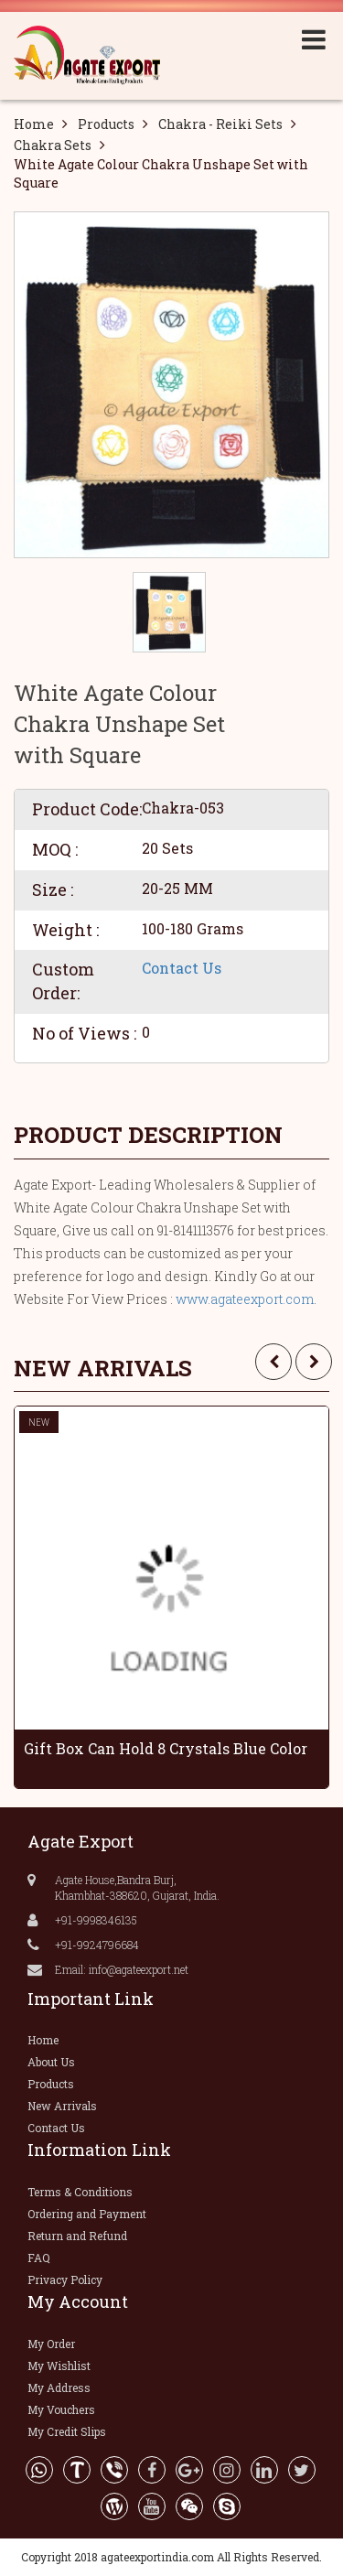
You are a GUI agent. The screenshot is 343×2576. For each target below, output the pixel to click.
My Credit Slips (66, 2431)
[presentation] (273, 1361)
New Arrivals (62, 2105)
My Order (51, 2343)
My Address (59, 2387)
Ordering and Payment (86, 2213)
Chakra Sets (52, 145)
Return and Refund (77, 2235)
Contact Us (181, 967)
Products (106, 124)
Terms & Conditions (80, 2191)
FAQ (38, 2257)
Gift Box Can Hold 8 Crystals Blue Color (165, 1748)
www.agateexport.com (245, 1299)
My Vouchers (61, 2409)
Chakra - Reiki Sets (220, 124)
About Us (51, 2061)
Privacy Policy (64, 2279)
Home (34, 124)
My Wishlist (59, 2365)
